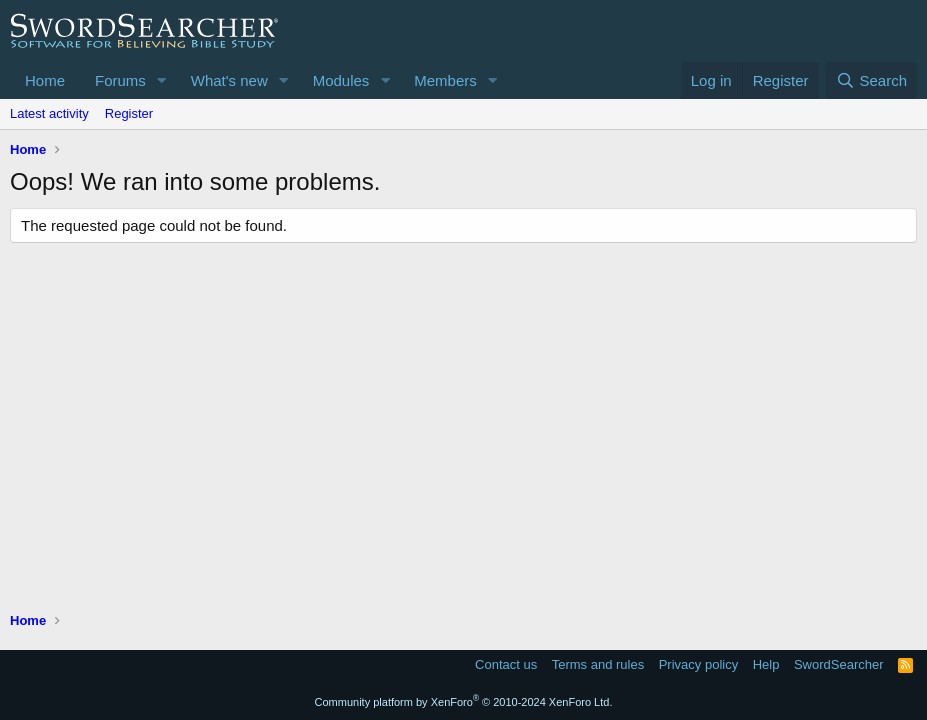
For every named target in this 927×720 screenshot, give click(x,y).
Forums (120, 80)
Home (45, 80)
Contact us (506, 664)
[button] (162, 80)
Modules (341, 80)
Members (445, 80)
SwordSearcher (839, 664)
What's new (229, 80)
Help (766, 664)
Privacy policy (698, 664)
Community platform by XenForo (464, 702)
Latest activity (49, 113)
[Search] (871, 80)
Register (129, 113)
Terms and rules (598, 664)
